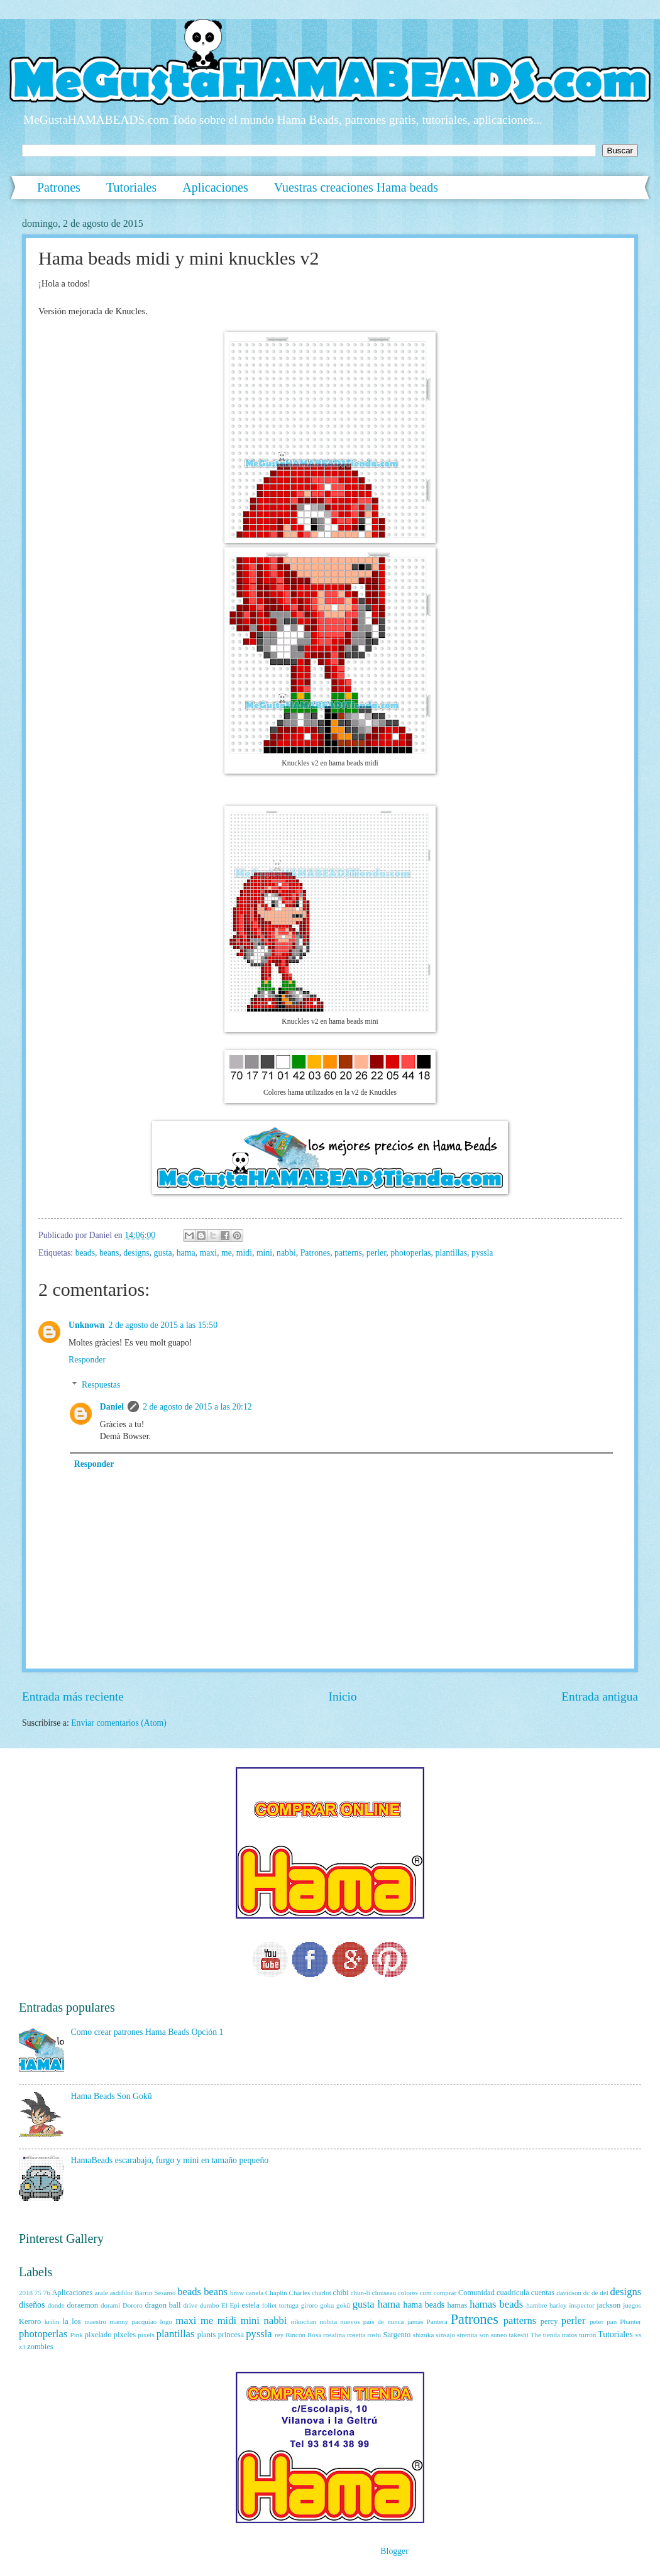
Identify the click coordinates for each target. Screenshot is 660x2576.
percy (549, 2321)
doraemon (82, 2305)
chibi (341, 2292)
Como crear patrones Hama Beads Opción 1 (147, 2032)
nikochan (303, 2321)
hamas (458, 2305)
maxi (208, 1253)
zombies (40, 2346)
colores (408, 2292)
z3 (22, 2346)
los (76, 2321)
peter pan (603, 2321)
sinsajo (445, 2334)
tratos (570, 2334)
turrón (587, 2334)
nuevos (350, 2321)
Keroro (30, 2321)
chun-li (360, 2292)
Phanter (630, 2321)
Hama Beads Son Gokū (111, 2096)
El (224, 2305)
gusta (163, 1253)
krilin (52, 2321)
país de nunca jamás (393, 2321)
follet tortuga (280, 2305)
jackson (608, 2305)
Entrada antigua (599, 1696)
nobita (328, 2321)
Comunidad (476, 2292)
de (594, 2292)
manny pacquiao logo (140, 2321)
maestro (95, 2321)
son (483, 2334)
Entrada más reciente (73, 1696)
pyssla (482, 1253)
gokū (343, 2305)
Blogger (394, 2551)
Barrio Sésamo (155, 2292)
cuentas (542, 2292)
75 (38, 2292)
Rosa (314, 2334)
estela (251, 2305)
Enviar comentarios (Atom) (119, 1723)
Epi (234, 2305)
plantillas (451, 1253)
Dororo (133, 2305)
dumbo (209, 2305)
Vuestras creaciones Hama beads (356, 187)
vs (638, 2334)
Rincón (295, 2334)
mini (264, 1253)
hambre (536, 2305)
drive (190, 2305)
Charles (300, 2292)
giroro (309, 2305)
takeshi (518, 2334)
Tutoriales (131, 187)
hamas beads (496, 2304)
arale (100, 2292)
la (66, 2321)
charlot (321, 2292)
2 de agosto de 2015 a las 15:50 (163, 1325)
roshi (374, 2334)
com (426, 2292)
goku (327, 2305)
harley (558, 2305)
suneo (499, 2334)
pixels (146, 2334)
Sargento (396, 2334)
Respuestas (101, 1384)
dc (586, 2292)
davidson (568, 2292)
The (536, 2334)
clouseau (384, 2292)
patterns (348, 1253)
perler (376, 1253)
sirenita (467, 2334)
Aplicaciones (215, 187)
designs (136, 1253)
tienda (551, 2334)
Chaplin (276, 2292)
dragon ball (162, 2305)
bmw (237, 2292)
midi (244, 1253)
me (226, 1253)
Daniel (112, 1406)
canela (254, 2292)
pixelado (98, 2334)
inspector (581, 2305)
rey (279, 2334)
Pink (76, 2334)
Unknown (87, 1325)
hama (186, 1253)
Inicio (343, 1696)
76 (46, 2292)
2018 (26, 2292)
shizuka (423, 2334)
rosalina (334, 2334)
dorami (110, 2305)
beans (109, 1253)
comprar (444, 2292)
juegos (632, 2305)
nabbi (286, 1253)
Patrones (58, 187)
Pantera (437, 2321)
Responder (87, 1359)
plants (206, 2334)
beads (85, 1253)
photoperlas (410, 1253)
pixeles (125, 2334)
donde (56, 2305)
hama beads (424, 2305)
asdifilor (121, 2292)
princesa (231, 2334)
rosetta (356, 2334)
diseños (32, 2305)
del (604, 2292)
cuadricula (513, 2292)
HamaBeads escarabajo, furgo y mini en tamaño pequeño (170, 2160)
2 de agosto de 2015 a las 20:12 (197, 1406)
